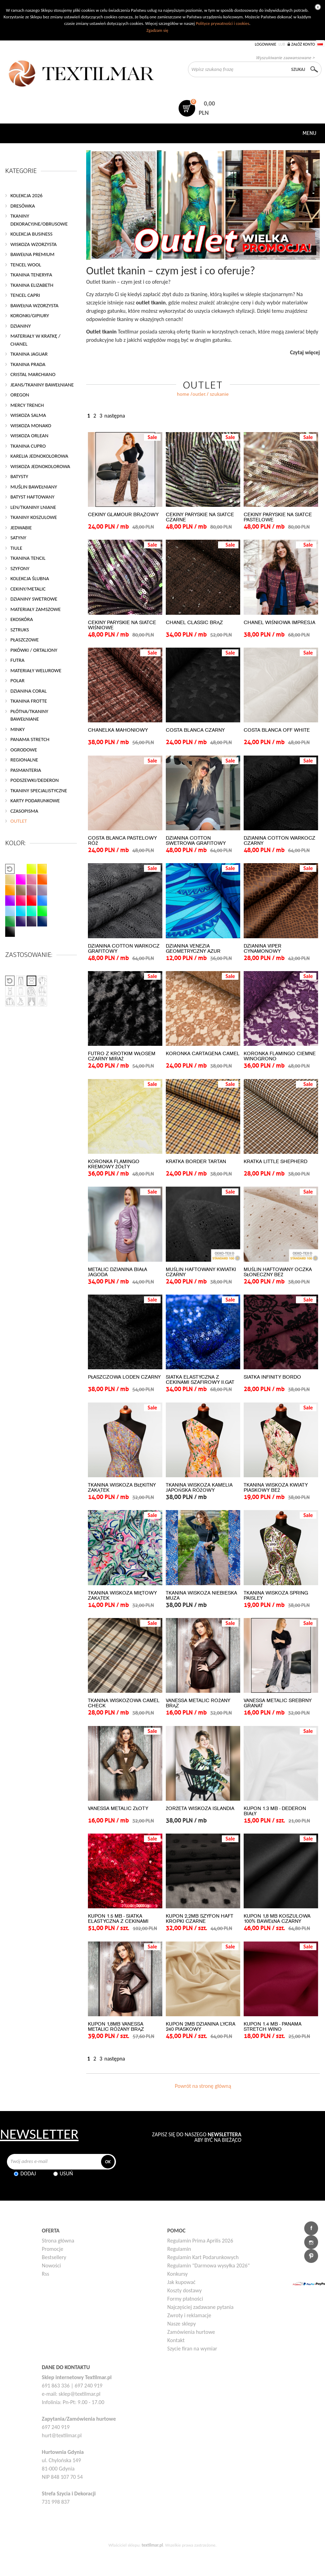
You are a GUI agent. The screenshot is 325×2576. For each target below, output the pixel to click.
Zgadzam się (157, 30)
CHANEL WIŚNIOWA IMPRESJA (279, 622)
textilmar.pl (152, 2545)
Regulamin (179, 2249)
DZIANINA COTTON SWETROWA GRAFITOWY (196, 840)
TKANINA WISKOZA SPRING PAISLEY (276, 1595)
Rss (45, 2274)
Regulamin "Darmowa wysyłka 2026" (208, 2265)
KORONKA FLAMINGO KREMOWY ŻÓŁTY (113, 1164)
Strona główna (58, 2240)
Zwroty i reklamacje (189, 2315)
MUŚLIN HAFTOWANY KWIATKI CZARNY (201, 1272)
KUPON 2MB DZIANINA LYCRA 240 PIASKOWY (200, 2026)
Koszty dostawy (184, 2290)
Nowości (51, 2265)
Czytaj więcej (305, 352)
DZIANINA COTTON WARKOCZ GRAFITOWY (124, 948)
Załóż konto (303, 44)
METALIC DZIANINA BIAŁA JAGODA (117, 1272)
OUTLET (199, 394)
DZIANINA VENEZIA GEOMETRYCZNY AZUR (193, 948)
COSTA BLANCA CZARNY (195, 730)
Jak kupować (181, 2282)
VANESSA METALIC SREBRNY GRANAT (278, 1703)
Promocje (52, 2249)
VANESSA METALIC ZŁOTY (118, 1808)
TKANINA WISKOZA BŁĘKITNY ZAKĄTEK (122, 1487)
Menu (309, 133)
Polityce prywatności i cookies (222, 23)
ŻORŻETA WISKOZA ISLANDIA (200, 1808)
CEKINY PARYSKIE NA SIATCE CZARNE (200, 517)
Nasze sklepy (181, 2323)
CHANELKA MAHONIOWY (118, 730)
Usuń (66, 2173)
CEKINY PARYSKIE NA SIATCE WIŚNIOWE (122, 625)
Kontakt (175, 2340)
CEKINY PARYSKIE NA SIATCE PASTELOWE (278, 517)
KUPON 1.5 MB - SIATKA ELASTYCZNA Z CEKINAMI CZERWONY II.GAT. (118, 1921)
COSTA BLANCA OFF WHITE (277, 730)
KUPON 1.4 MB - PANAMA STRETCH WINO (272, 2026)
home (183, 394)
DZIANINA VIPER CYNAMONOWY (262, 948)
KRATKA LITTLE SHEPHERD (275, 1161)
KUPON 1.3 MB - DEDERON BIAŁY (275, 1811)
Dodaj (28, 2173)
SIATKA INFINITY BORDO (272, 1377)
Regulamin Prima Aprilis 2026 (200, 2240)
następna (115, 415)
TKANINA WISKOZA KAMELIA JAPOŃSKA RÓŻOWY (199, 1487)
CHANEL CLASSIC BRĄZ (194, 622)
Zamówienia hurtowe (191, 2332)
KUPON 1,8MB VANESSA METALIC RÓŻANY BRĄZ (116, 2026)
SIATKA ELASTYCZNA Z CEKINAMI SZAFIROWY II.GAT (200, 1379)
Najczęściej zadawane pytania (200, 2307)
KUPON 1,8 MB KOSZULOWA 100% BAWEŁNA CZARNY (277, 1918)
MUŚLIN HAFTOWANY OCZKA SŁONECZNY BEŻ (278, 1272)
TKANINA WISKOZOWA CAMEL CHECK (124, 1703)
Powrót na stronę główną (203, 2086)
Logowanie (265, 44)
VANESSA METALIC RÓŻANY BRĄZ (198, 1703)
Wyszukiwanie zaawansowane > (285, 57)
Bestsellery (54, 2257)
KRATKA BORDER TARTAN (196, 1161)
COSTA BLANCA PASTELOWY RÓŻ (122, 840)
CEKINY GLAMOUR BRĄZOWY (123, 514)
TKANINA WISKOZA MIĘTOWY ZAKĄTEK (122, 1595)
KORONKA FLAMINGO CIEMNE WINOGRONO (280, 1056)
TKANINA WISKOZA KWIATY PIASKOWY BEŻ (276, 1487)
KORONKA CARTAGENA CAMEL (203, 1053)
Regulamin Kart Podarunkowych (202, 2257)
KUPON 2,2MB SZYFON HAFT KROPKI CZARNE (199, 1918)
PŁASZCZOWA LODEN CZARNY (124, 1377)
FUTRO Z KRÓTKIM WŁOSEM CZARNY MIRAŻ (121, 1056)
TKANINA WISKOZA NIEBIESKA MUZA (201, 1595)
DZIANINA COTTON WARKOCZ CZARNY (279, 840)
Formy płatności (185, 2298)
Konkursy (177, 2274)
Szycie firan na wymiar (192, 2348)
